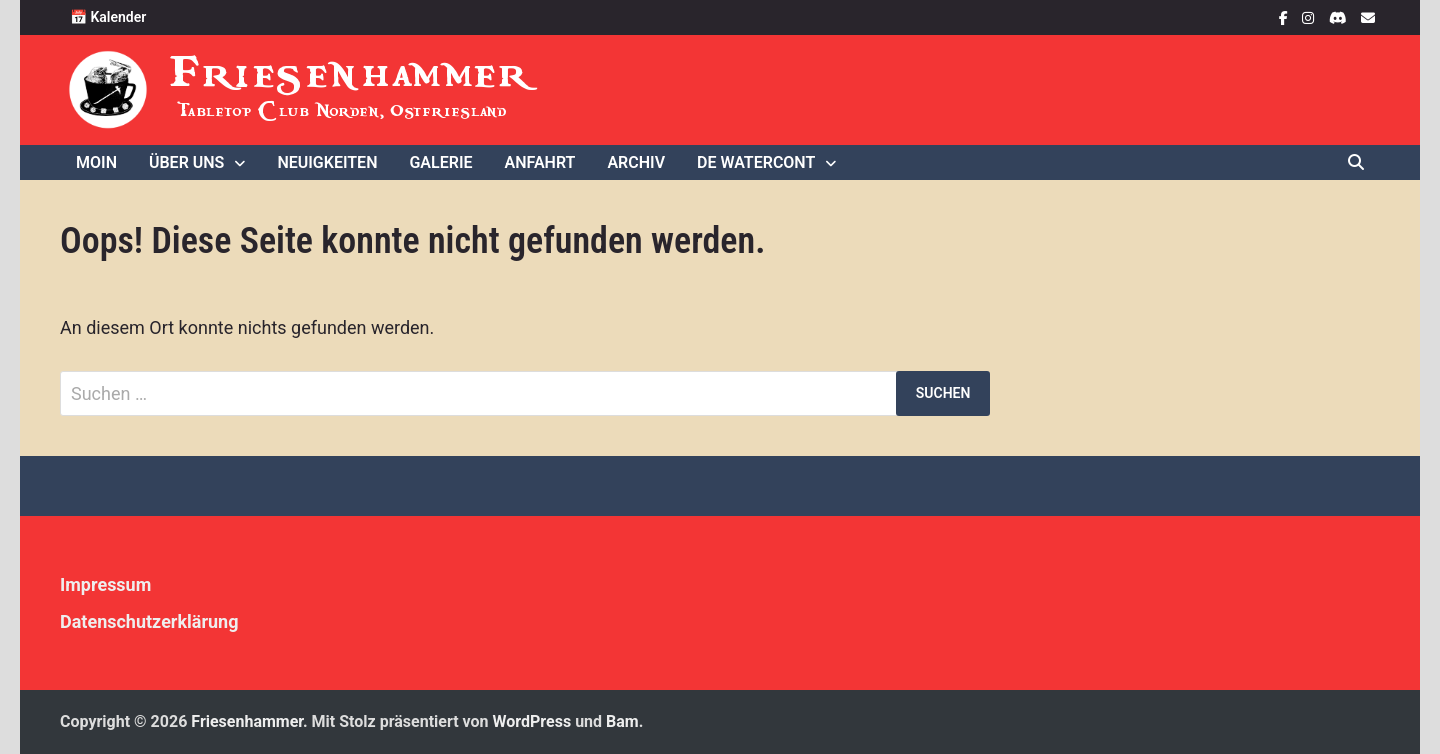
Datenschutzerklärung (149, 621)
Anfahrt (540, 162)
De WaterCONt (756, 162)
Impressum (105, 584)
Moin (96, 162)
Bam (622, 721)
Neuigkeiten (327, 162)
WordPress (532, 721)
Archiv (636, 162)
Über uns (186, 162)
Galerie (440, 162)
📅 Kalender (108, 17)
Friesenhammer (351, 72)
